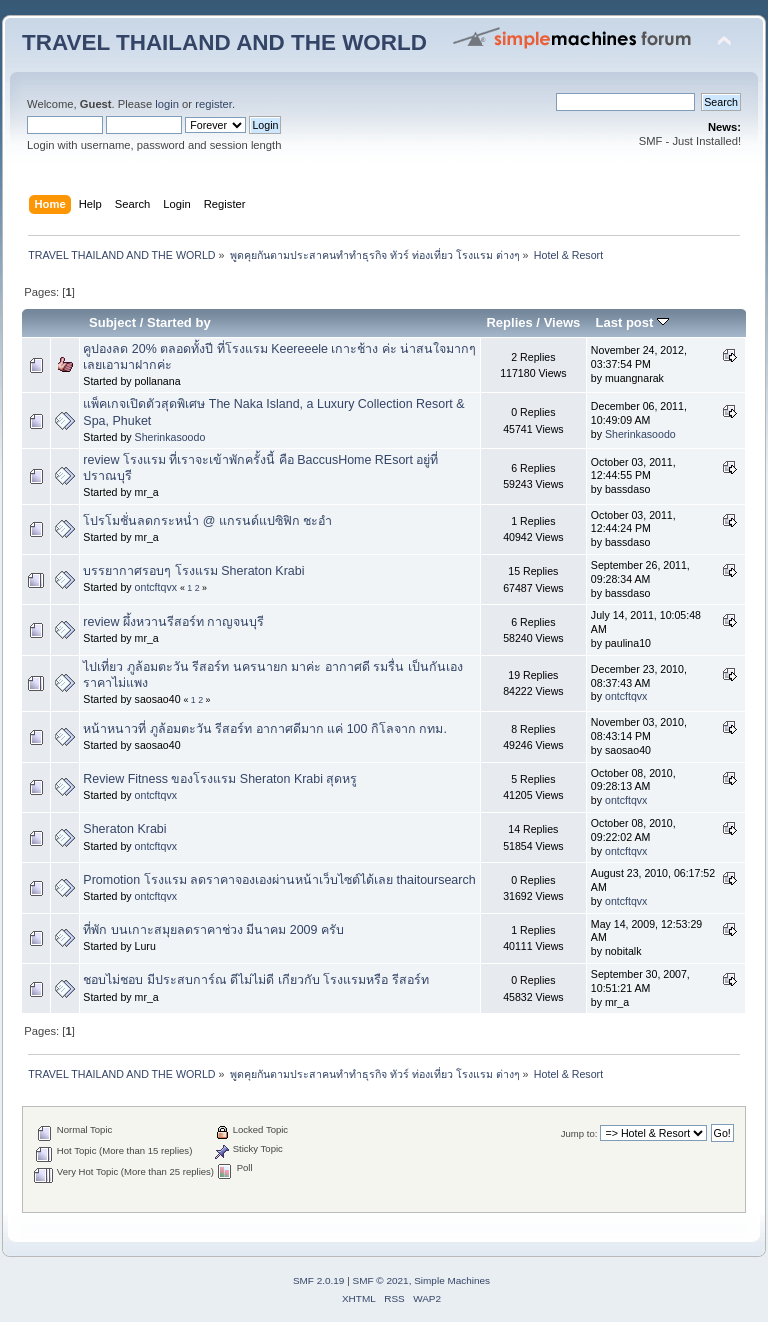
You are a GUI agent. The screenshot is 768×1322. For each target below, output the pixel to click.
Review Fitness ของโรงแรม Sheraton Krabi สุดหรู (220, 779)
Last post (632, 322)
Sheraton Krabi (124, 829)
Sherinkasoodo (170, 437)
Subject (112, 322)
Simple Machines (452, 1280)
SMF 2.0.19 (319, 1280)
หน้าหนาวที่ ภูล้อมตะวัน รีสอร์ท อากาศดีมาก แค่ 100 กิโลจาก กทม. (265, 729)
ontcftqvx (156, 587)
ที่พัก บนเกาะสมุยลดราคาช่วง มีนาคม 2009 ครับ (213, 930)
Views (562, 322)
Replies (509, 322)
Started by (179, 322)
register (213, 104)
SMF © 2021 (381, 1280)
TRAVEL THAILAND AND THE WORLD (224, 42)
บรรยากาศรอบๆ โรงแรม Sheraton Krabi (193, 571)
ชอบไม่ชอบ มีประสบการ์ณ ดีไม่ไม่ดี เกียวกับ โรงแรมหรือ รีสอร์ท (255, 980)
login (167, 104)
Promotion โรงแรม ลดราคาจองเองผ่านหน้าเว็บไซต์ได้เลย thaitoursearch (279, 880)
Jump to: (579, 1133)
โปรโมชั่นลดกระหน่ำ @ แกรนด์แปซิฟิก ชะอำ (207, 521)
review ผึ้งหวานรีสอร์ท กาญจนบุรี (173, 622)
